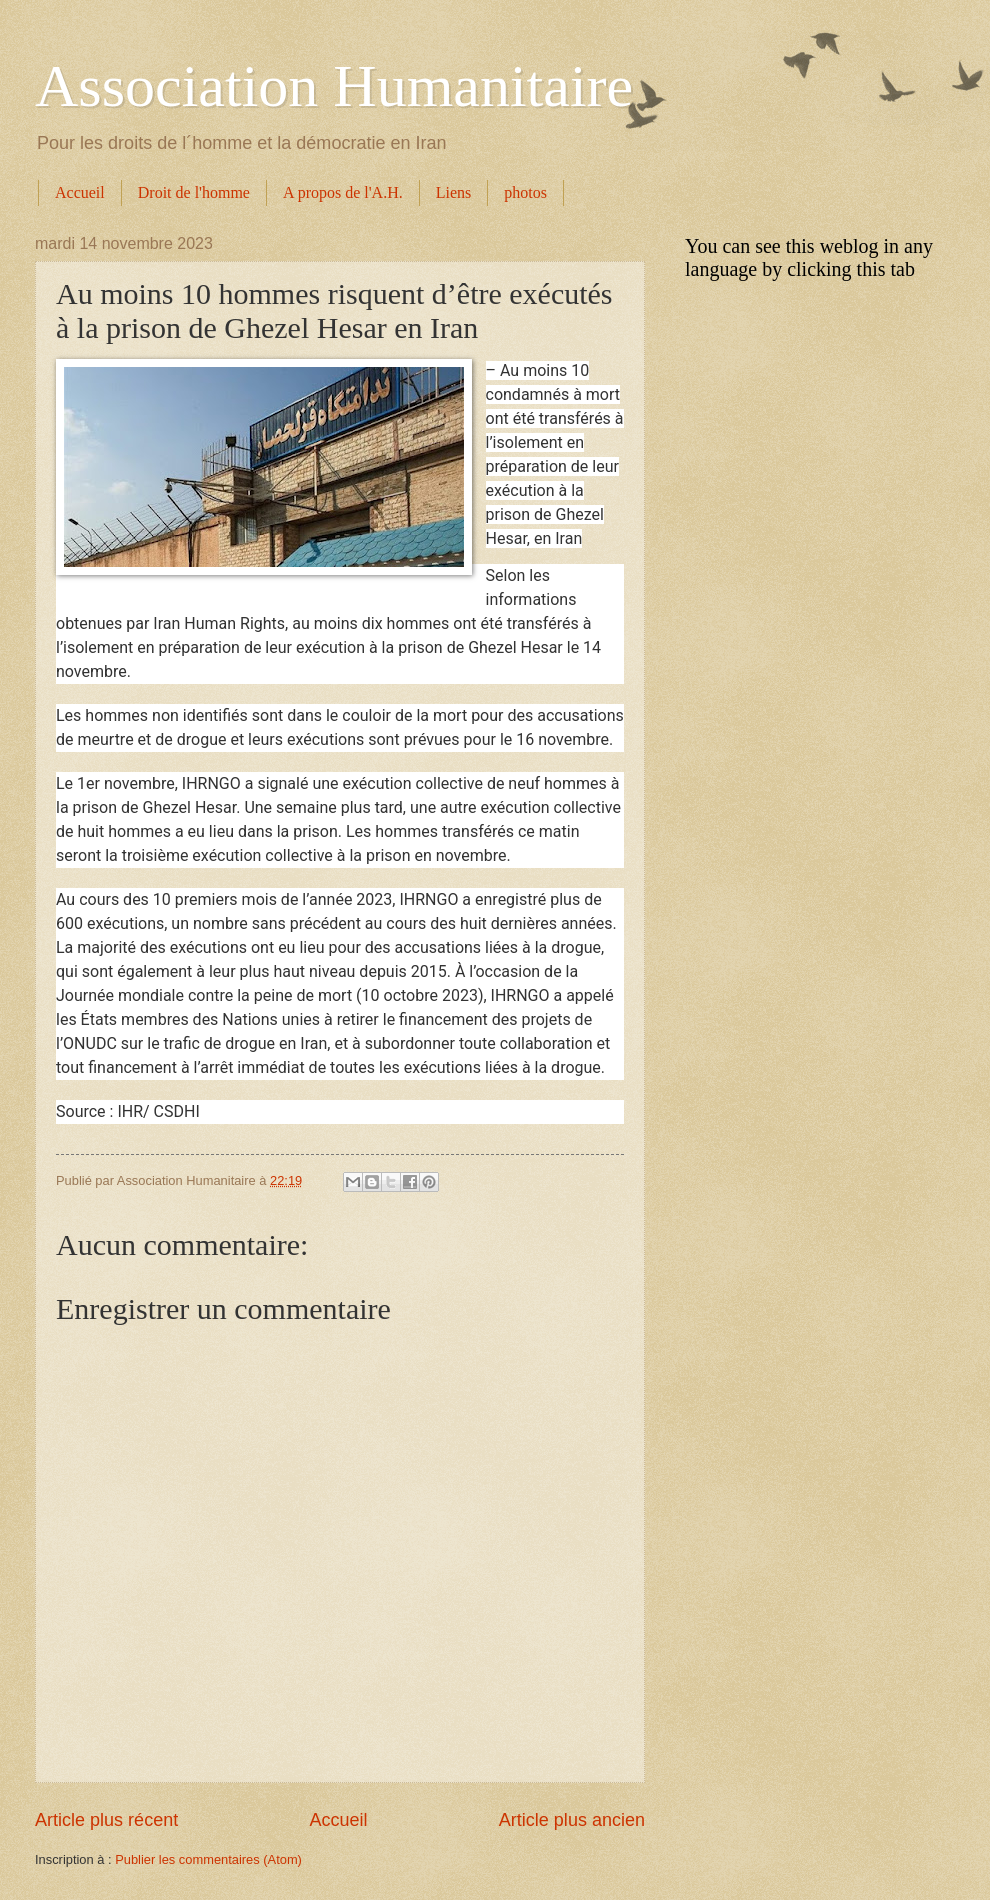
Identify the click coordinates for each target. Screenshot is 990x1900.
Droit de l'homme (194, 192)
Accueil (80, 192)
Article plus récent (106, 1820)
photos (525, 192)
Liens (454, 192)
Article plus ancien (572, 1820)
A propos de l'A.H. (343, 192)
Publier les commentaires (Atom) (208, 1859)
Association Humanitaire (334, 86)
